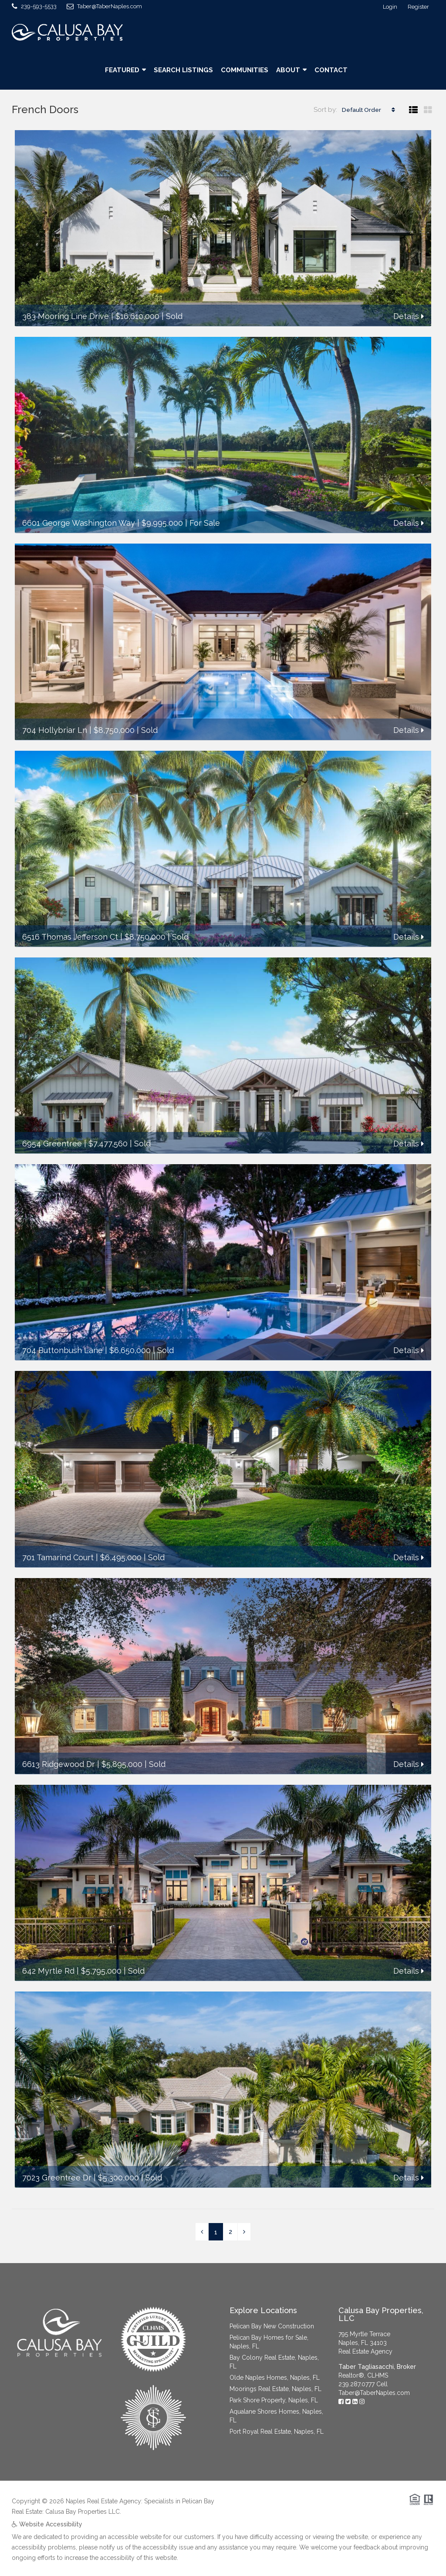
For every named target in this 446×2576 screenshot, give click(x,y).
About (288, 70)
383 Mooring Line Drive (65, 316)
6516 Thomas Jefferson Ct (70, 936)
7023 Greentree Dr (56, 2177)
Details (408, 316)
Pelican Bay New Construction (272, 2326)
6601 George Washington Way (78, 522)
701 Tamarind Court (58, 1557)
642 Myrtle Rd (48, 1970)
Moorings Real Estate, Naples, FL (275, 2388)
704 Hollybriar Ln (54, 730)
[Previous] (202, 2231)
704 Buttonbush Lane (62, 1350)
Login (390, 6)
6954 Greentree (52, 1143)
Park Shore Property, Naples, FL (274, 2400)
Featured (122, 70)
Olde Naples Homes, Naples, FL (275, 2377)
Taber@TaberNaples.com (374, 2392)
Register (418, 6)
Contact (331, 70)
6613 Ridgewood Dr (58, 1764)
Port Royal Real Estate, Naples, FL (277, 2431)
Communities (244, 70)
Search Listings (183, 70)
